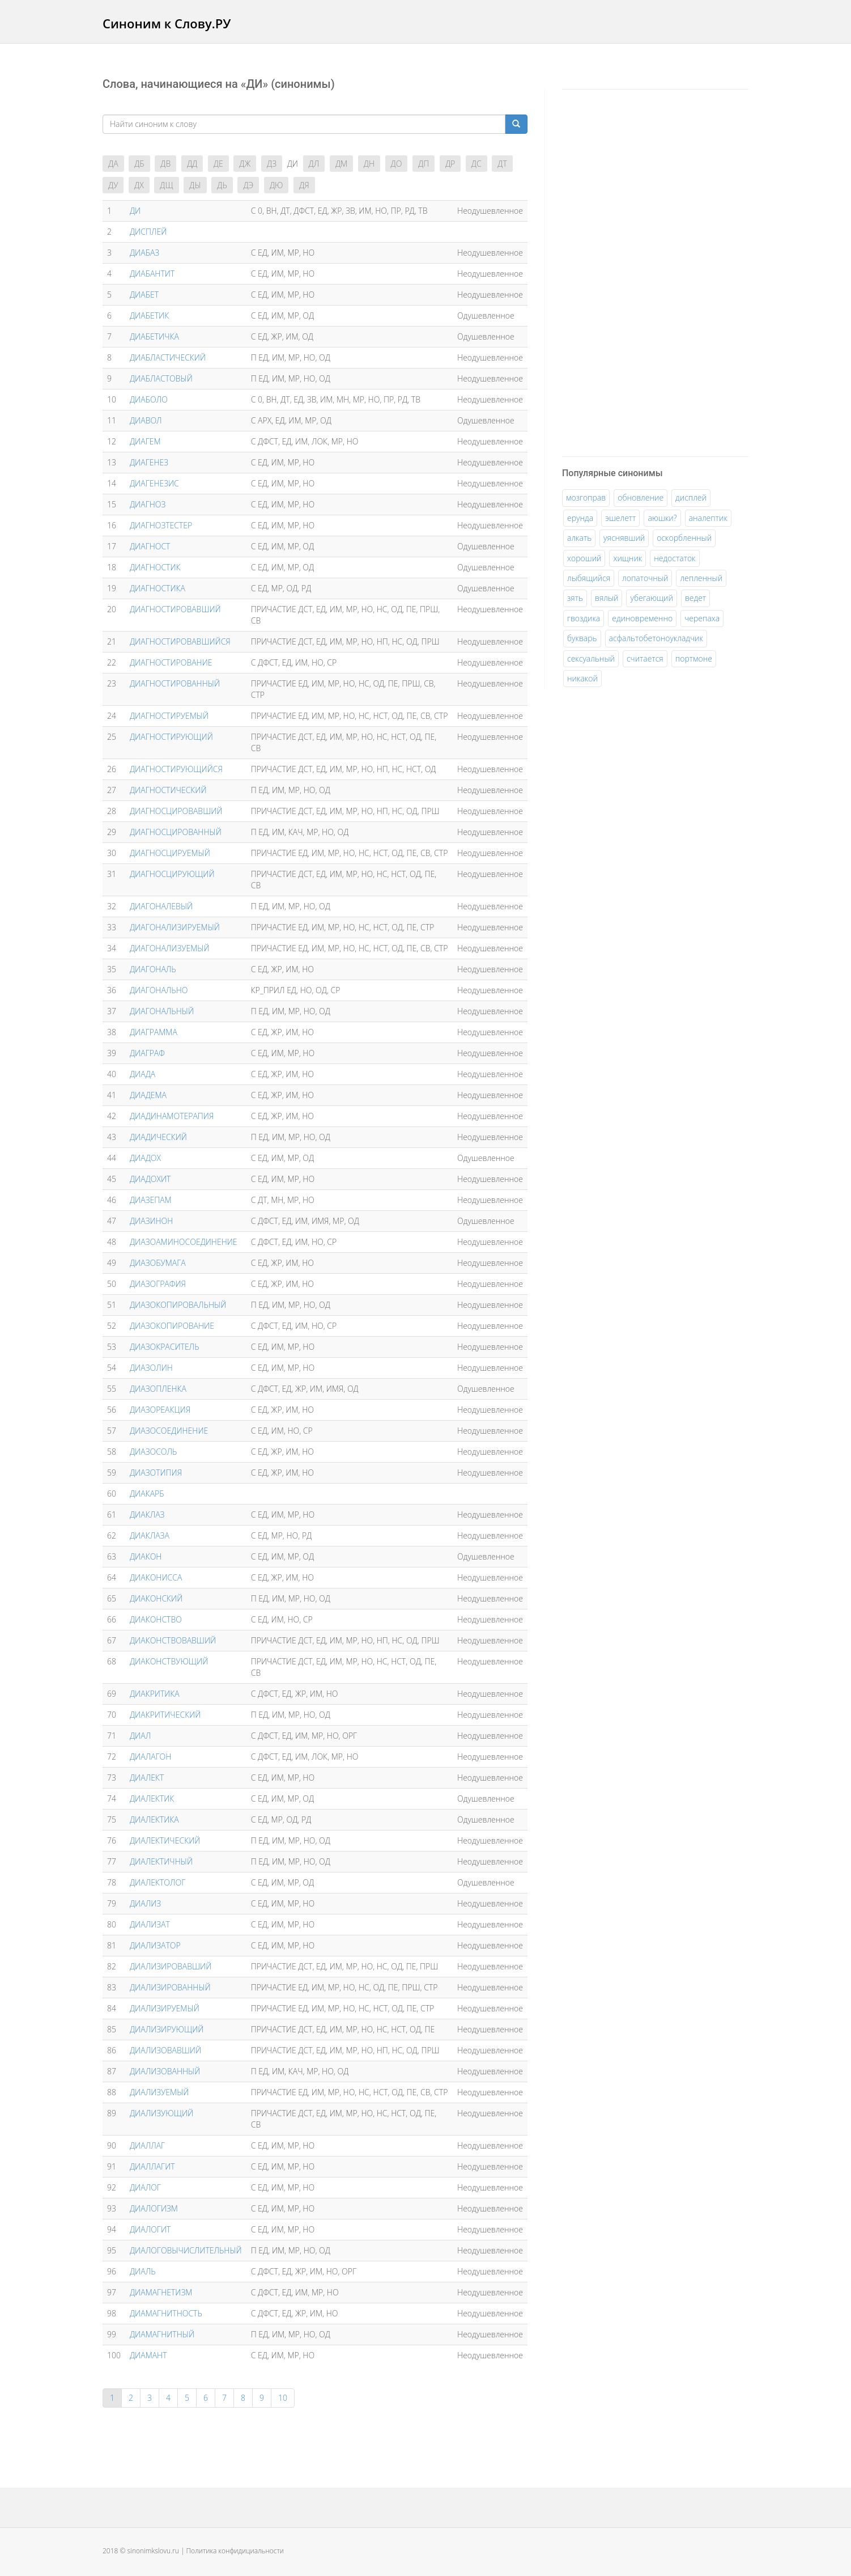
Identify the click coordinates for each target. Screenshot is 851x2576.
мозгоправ (586, 497)
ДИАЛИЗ (145, 1903)
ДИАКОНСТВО (156, 1619)
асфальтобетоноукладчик (656, 638)
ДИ (135, 210)
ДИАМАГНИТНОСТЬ (166, 2313)
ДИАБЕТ (144, 294)
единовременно (642, 618)
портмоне (693, 658)
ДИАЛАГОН (150, 1756)
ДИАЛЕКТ (147, 1777)
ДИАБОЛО (149, 399)
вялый (606, 597)
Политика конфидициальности (235, 2551)
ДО (396, 163)
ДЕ (218, 163)
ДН (369, 163)
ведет (695, 597)
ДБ (139, 163)
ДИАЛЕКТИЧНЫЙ (161, 1861)
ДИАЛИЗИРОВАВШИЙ (170, 1966)
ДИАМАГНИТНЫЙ (162, 2334)
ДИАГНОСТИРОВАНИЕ (171, 662)
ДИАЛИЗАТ (150, 1924)
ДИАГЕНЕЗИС (154, 483)
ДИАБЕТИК (149, 315)
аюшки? (662, 517)
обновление (640, 497)
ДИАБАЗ (144, 252)
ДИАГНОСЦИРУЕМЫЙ (170, 853)
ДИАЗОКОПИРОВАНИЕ (172, 1325)
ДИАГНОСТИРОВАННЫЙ (175, 683)
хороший (584, 558)
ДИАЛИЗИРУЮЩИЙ (166, 2029)
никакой (582, 678)
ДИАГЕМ (145, 441)
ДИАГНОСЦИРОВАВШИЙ (176, 811)
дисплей (691, 497)
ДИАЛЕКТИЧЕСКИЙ (165, 1840)
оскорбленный (684, 537)
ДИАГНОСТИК (155, 567)
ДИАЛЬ (143, 2271)
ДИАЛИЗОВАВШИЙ (165, 2050)
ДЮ (276, 185)
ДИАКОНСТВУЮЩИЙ (169, 1661)
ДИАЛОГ (145, 2187)
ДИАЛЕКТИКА (154, 1819)
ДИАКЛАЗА (149, 1535)
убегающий (651, 597)
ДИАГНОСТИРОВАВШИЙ (175, 609)
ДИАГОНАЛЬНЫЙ (162, 1011)
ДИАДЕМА (148, 1095)
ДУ (113, 185)
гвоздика (583, 618)
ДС (476, 163)
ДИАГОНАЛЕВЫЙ (161, 906)
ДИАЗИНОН (151, 1220)
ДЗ (271, 163)
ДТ (502, 163)
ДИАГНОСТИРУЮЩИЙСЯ (176, 769)
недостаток (674, 558)
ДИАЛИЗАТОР (155, 1945)
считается (645, 658)
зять (575, 597)
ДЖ (244, 163)
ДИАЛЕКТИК (152, 1798)
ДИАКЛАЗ (147, 1514)
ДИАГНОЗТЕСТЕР (161, 525)
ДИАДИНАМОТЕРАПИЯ (172, 1116)
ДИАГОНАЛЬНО (159, 990)
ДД (192, 163)
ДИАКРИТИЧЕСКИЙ (165, 1714)
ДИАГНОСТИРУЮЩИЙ (171, 736)
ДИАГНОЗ (147, 504)
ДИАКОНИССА (156, 1577)
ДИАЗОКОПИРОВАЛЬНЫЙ (178, 1304)
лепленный (701, 578)
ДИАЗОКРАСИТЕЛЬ (164, 1346)
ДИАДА (142, 1074)
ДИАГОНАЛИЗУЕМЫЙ (170, 948)
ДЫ (195, 185)
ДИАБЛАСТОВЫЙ (161, 378)
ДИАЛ (140, 1735)
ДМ (341, 163)
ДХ (139, 185)
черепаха (702, 618)
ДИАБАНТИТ (152, 273)
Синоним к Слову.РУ (167, 23)
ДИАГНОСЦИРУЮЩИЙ (172, 873)
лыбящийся (588, 578)
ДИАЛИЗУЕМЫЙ (159, 2092)
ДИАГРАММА (153, 1032)
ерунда (580, 517)
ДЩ (166, 185)
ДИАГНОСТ (150, 546)
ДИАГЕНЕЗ (149, 462)
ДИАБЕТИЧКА (154, 336)
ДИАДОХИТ (150, 1178)
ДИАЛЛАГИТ (152, 2166)
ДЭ (248, 185)
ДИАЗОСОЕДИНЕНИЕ (169, 1430)
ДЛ (314, 163)
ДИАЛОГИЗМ (154, 2208)
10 (282, 2397)
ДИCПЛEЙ (148, 231)
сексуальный (591, 658)
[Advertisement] (647, 271)
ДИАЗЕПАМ (151, 1199)
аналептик (708, 517)
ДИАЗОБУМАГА (158, 1262)
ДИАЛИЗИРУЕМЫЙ (164, 2008)
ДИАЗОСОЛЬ (153, 1451)
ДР (450, 163)
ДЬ (222, 185)
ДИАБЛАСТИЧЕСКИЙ (168, 357)
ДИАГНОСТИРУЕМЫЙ (169, 715)
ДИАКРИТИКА (155, 1693)
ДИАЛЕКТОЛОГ (157, 1882)
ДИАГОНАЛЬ (153, 969)
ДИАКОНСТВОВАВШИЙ (173, 1640)
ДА (113, 163)
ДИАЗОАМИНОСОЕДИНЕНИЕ (183, 1241)
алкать (579, 537)
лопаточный (645, 578)
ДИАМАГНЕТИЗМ (161, 2292)
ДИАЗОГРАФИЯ (158, 1283)
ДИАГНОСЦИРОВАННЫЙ (176, 832)
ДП (423, 163)
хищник (627, 558)
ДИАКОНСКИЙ (156, 1598)
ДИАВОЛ (146, 420)
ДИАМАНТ (148, 2355)
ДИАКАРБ (147, 1493)
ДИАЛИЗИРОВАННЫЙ (170, 1987)
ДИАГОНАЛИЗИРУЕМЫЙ (175, 927)
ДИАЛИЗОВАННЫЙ (165, 2071)
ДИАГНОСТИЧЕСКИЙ (168, 790)
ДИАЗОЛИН (151, 1367)
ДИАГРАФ (147, 1053)
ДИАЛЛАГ (147, 2145)
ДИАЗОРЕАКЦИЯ (160, 1409)
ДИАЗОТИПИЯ (156, 1472)
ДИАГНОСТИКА (157, 588)
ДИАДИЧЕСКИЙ (158, 1137)
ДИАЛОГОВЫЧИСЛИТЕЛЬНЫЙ (186, 2250)
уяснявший (624, 537)
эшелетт (620, 517)
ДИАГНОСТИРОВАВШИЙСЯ (180, 641)
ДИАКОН (145, 1556)
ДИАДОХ (145, 1158)
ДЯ (304, 185)
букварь (582, 638)
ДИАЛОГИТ (150, 2229)
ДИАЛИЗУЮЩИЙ (161, 2113)
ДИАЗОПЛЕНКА (158, 1388)
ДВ (165, 163)
